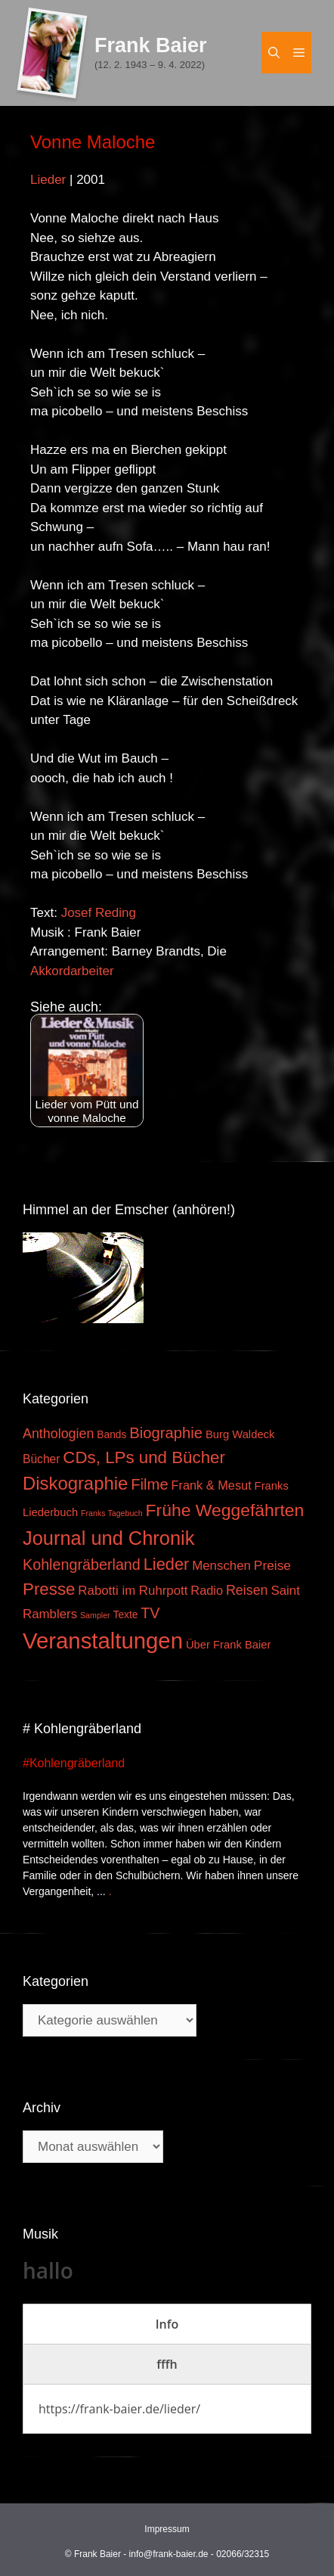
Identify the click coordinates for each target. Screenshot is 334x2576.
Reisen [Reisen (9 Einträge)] (247, 1590)
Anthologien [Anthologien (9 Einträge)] (58, 1433)
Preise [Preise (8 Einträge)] (272, 1565)
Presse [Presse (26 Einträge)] (49, 1589)
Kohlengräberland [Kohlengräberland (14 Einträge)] (82, 1564)
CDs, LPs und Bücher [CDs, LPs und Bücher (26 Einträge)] (144, 1457)
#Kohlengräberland (74, 1763)
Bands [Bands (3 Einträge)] (111, 1434)
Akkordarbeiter (72, 971)
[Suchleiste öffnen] (273, 52)
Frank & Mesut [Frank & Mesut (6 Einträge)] (212, 1485)
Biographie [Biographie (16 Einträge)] (166, 1433)
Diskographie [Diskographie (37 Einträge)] (75, 1483)
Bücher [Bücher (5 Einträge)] (41, 1459)
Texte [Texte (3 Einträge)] (125, 1614)
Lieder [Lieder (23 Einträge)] (167, 1564)
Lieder (48, 179)
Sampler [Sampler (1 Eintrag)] (95, 1615)
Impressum (166, 2529)
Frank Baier (150, 45)
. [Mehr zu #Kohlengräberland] (110, 1891)
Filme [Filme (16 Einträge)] (150, 1484)
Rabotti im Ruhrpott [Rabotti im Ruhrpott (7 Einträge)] (132, 1590)
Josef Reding (98, 913)
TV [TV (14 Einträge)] (150, 1613)
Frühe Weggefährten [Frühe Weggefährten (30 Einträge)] (225, 1510)
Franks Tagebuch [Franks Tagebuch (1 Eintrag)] (112, 1513)
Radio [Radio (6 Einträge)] (206, 1590)
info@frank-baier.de (169, 2554)
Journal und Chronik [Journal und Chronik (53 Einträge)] (108, 1538)
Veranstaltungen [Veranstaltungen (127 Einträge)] (103, 1640)
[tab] (167, 2324)
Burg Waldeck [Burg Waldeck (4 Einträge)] (240, 1434)
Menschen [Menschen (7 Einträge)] (221, 1565)
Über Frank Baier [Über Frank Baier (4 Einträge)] (228, 1645)
